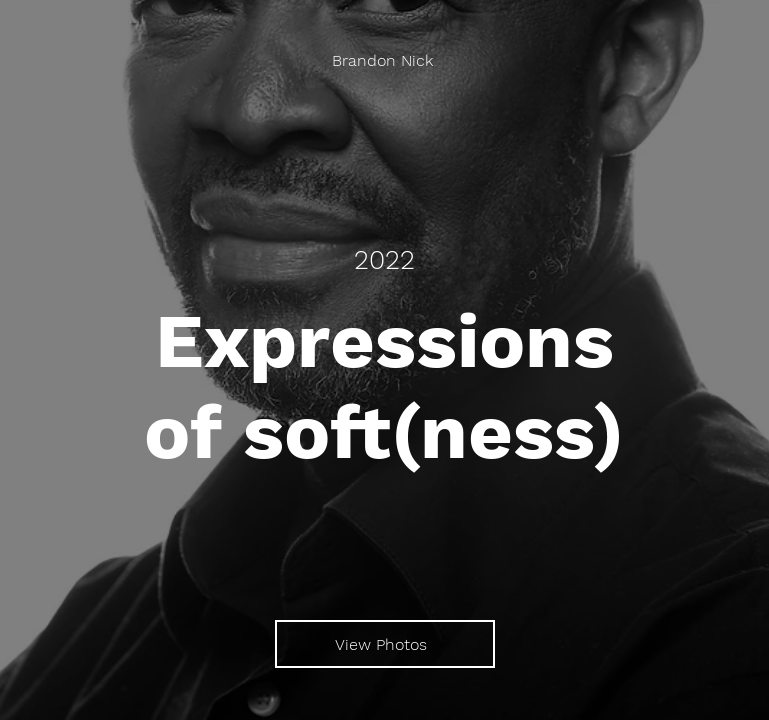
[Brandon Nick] (384, 60)
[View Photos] (385, 644)
